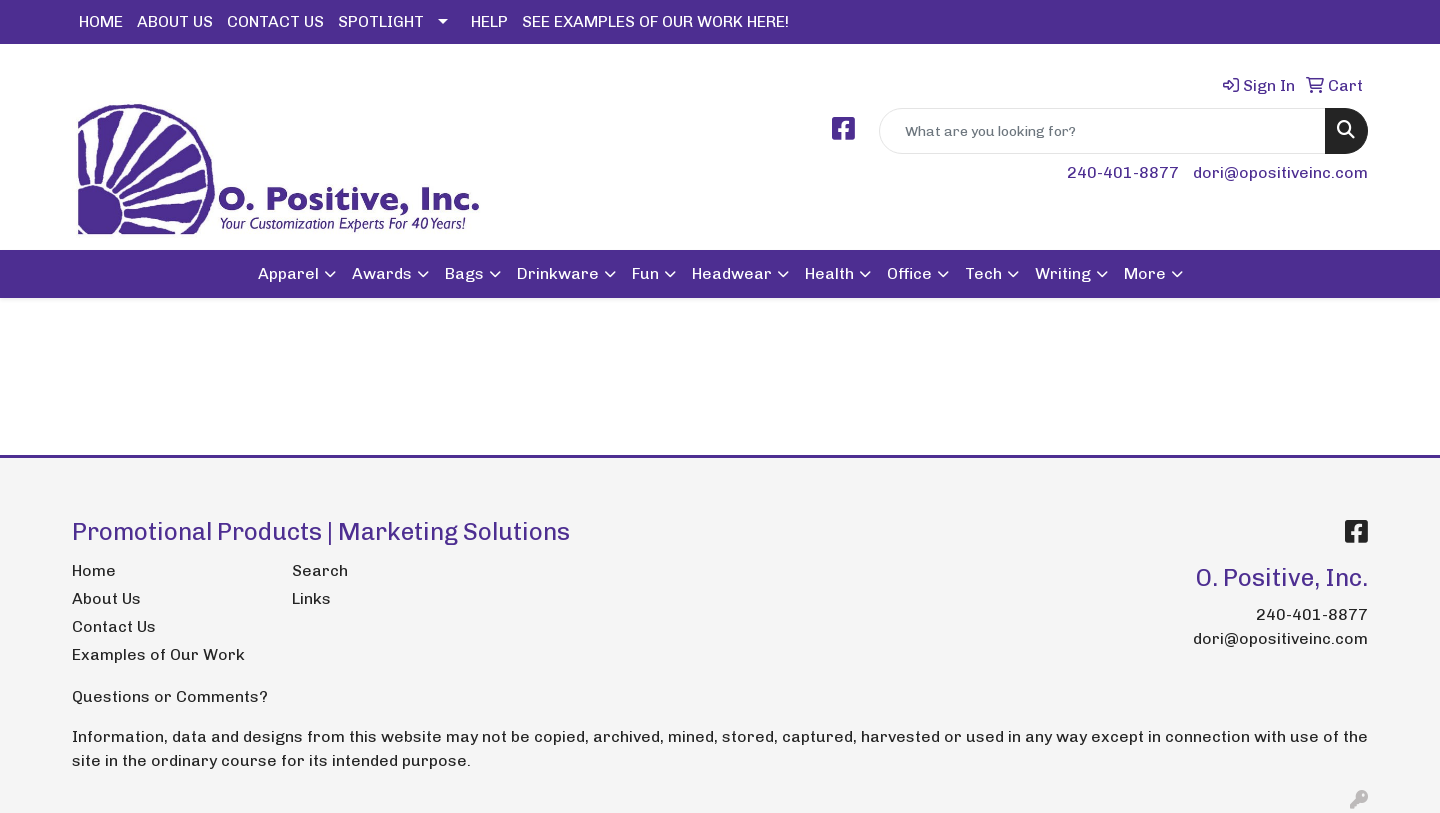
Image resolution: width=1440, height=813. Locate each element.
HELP (489, 21)
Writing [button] (1063, 273)
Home (94, 570)
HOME (101, 21)
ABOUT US (175, 21)
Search (320, 570)
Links (311, 598)
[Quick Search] (1102, 131)
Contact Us (114, 626)
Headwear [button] (732, 273)
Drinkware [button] (558, 273)
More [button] (1145, 273)
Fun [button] (645, 273)
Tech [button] (983, 273)
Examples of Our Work (158, 654)
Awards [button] (382, 273)
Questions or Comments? (170, 696)
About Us (106, 598)
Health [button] (829, 273)
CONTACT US (275, 21)
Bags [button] (464, 273)
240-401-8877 (1123, 172)
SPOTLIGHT (381, 21)
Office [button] (909, 273)
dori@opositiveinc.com (1280, 172)
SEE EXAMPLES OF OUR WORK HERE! (655, 21)
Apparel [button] (288, 273)
